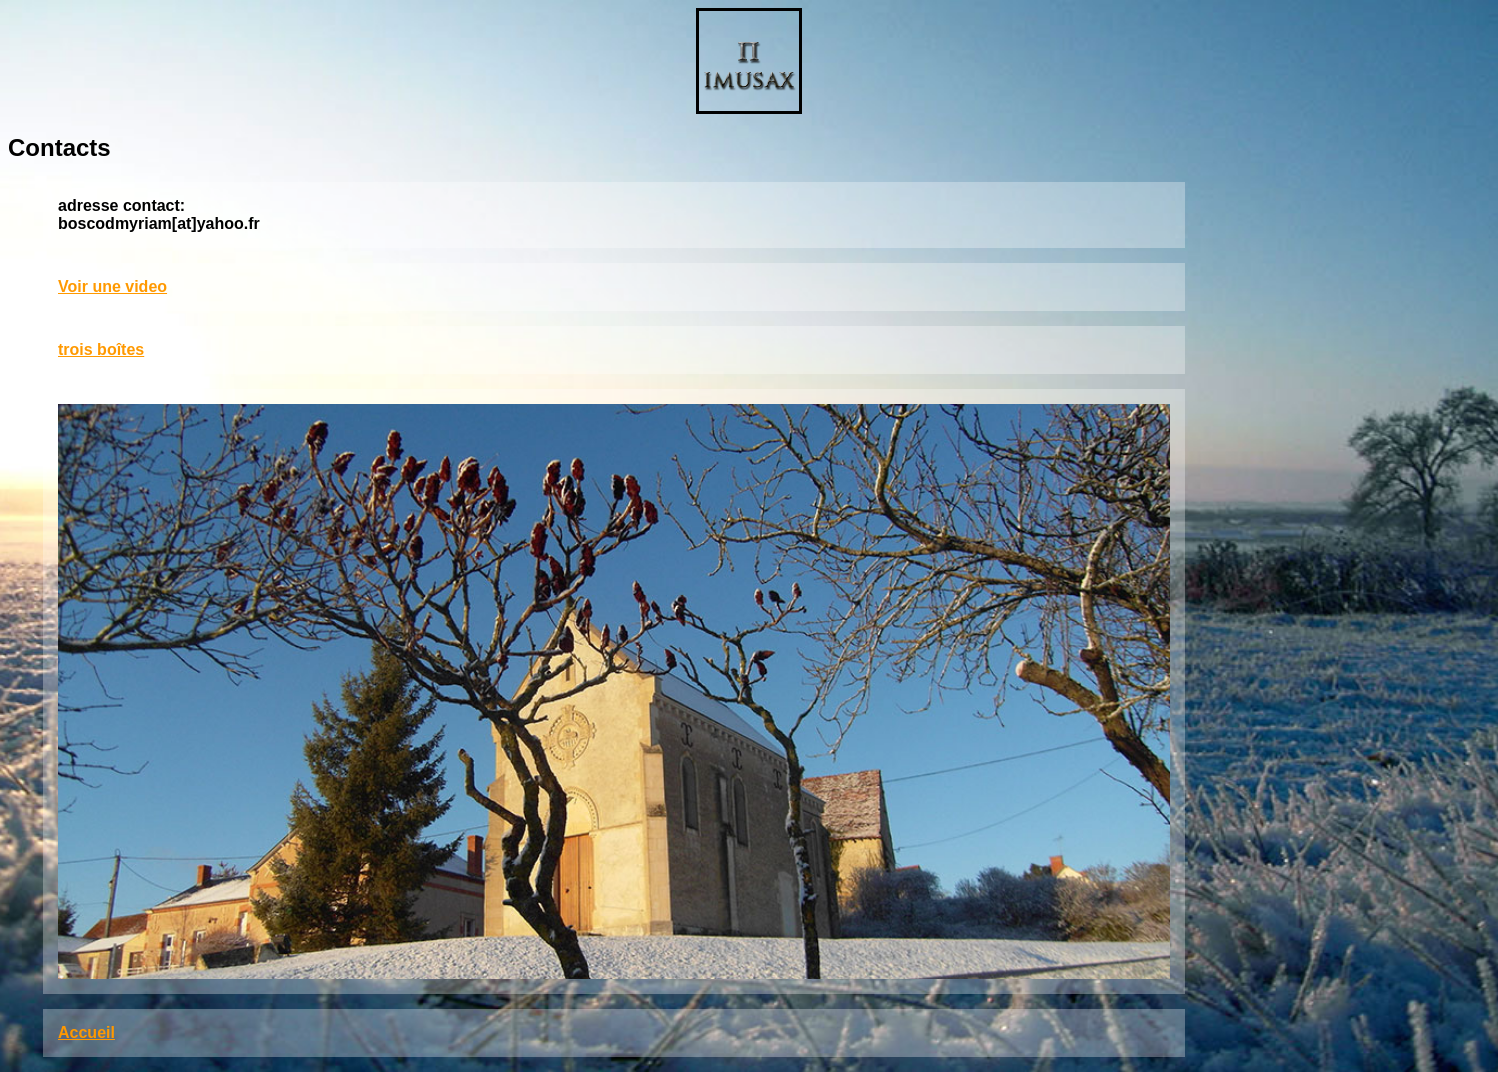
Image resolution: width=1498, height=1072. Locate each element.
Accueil (86, 1032)
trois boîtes (101, 349)
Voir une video (112, 286)
